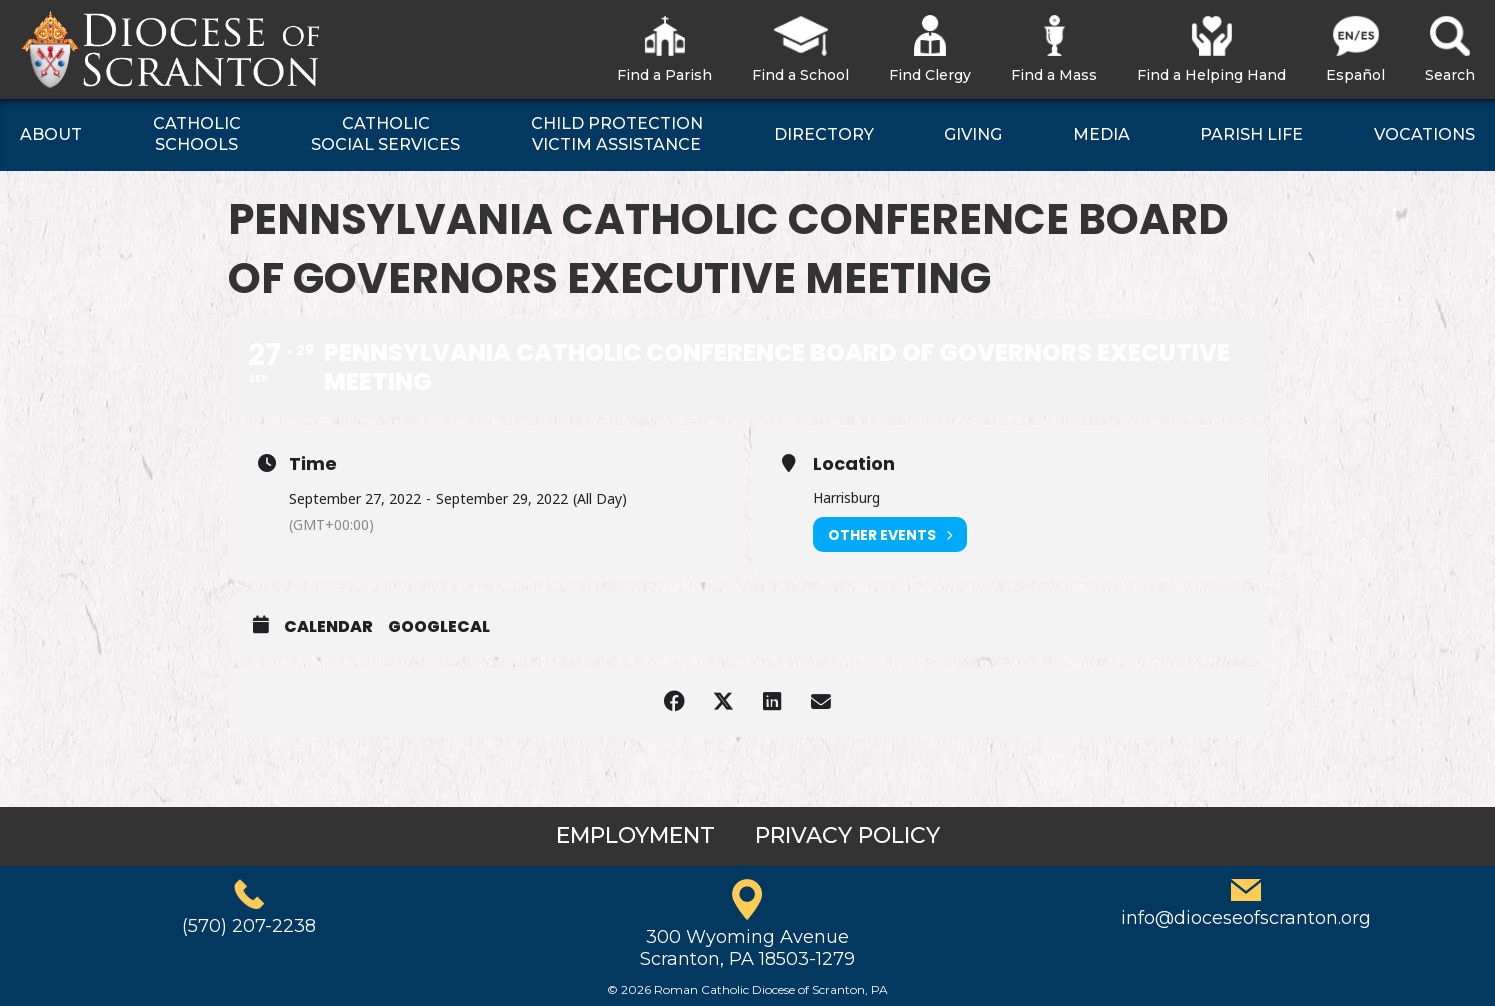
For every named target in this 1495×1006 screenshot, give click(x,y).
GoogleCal (439, 627)
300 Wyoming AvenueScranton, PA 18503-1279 (747, 948)
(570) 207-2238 (249, 926)
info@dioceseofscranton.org (1246, 918)
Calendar (328, 627)
